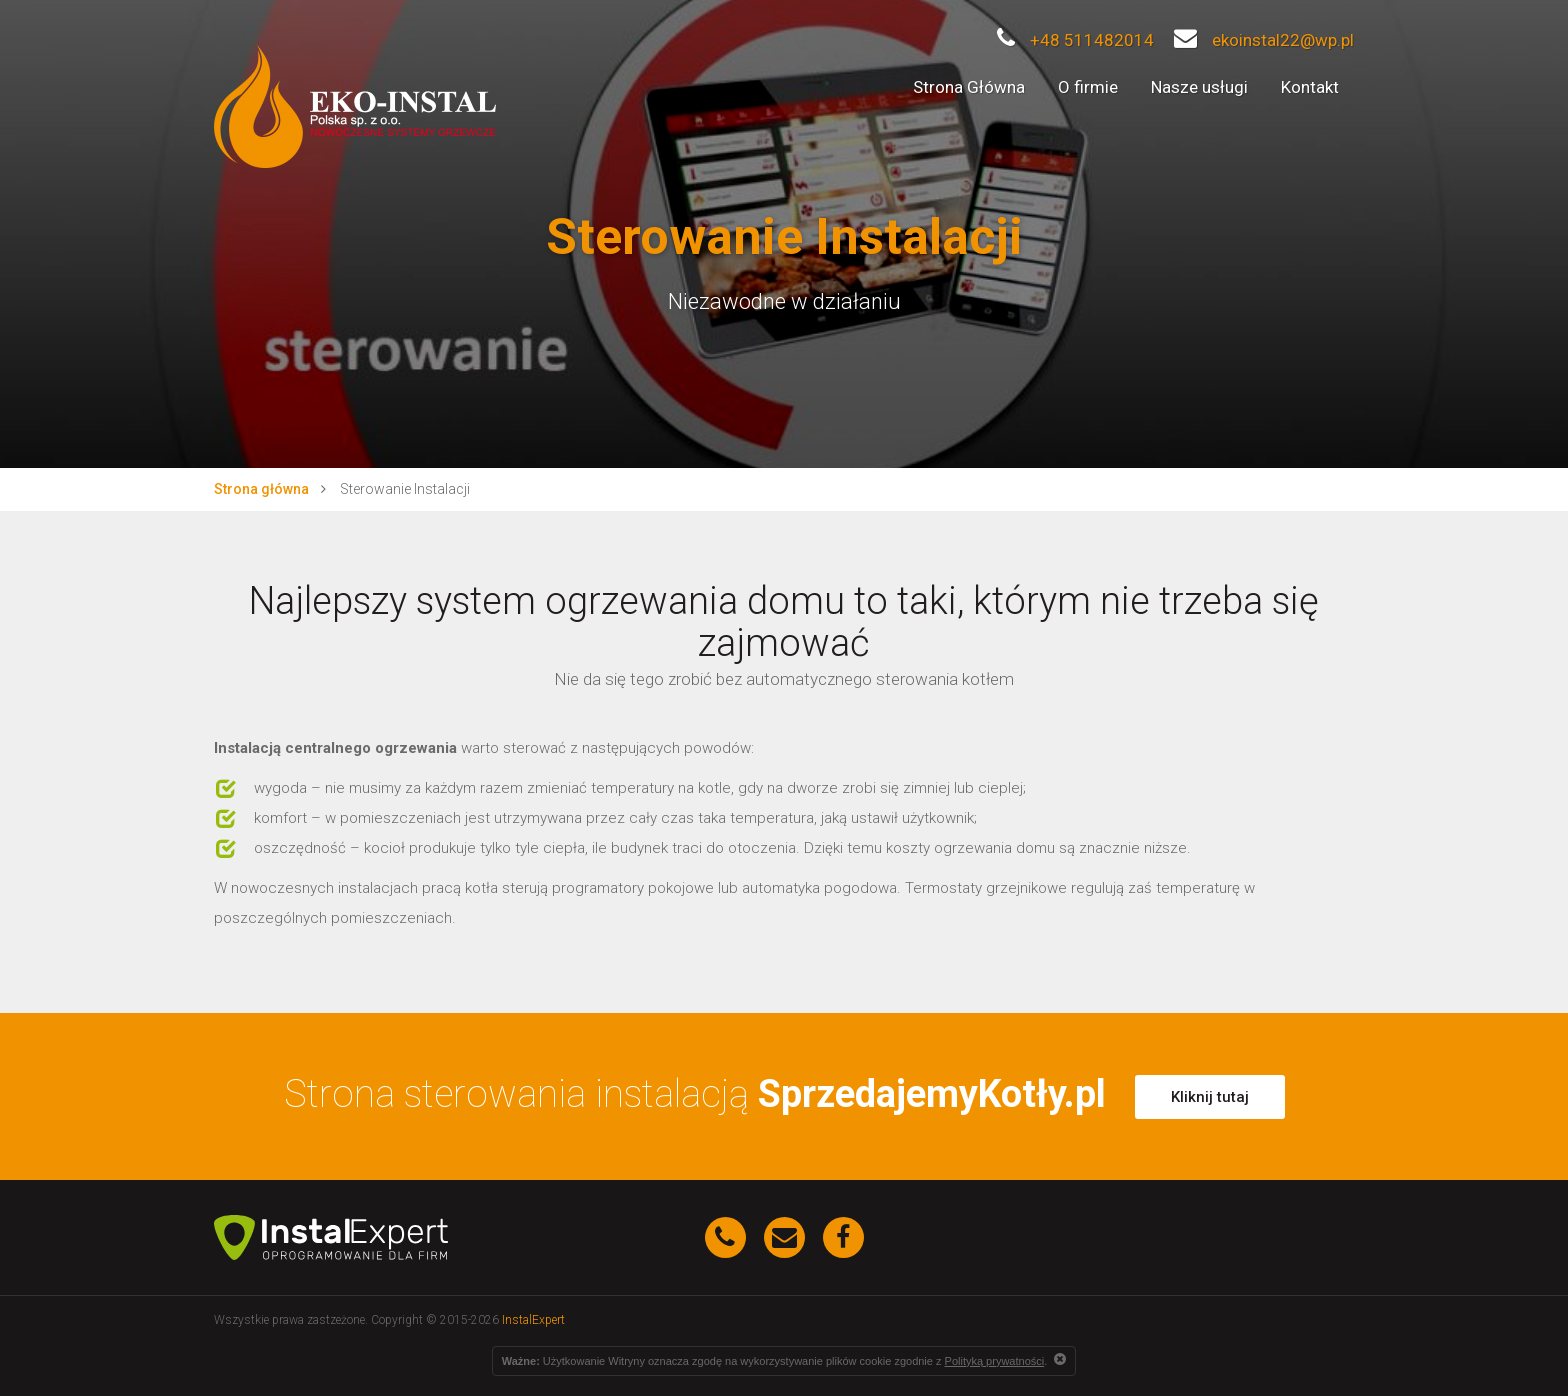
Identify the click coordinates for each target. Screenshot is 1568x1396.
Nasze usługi (1199, 87)
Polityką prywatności (995, 1361)
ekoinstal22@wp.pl (1264, 40)
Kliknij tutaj (1210, 1097)
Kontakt (1310, 87)
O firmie (1088, 87)
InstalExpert (533, 1320)
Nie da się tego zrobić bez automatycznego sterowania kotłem (784, 679)
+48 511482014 (1075, 40)
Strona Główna (969, 87)
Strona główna (261, 489)
